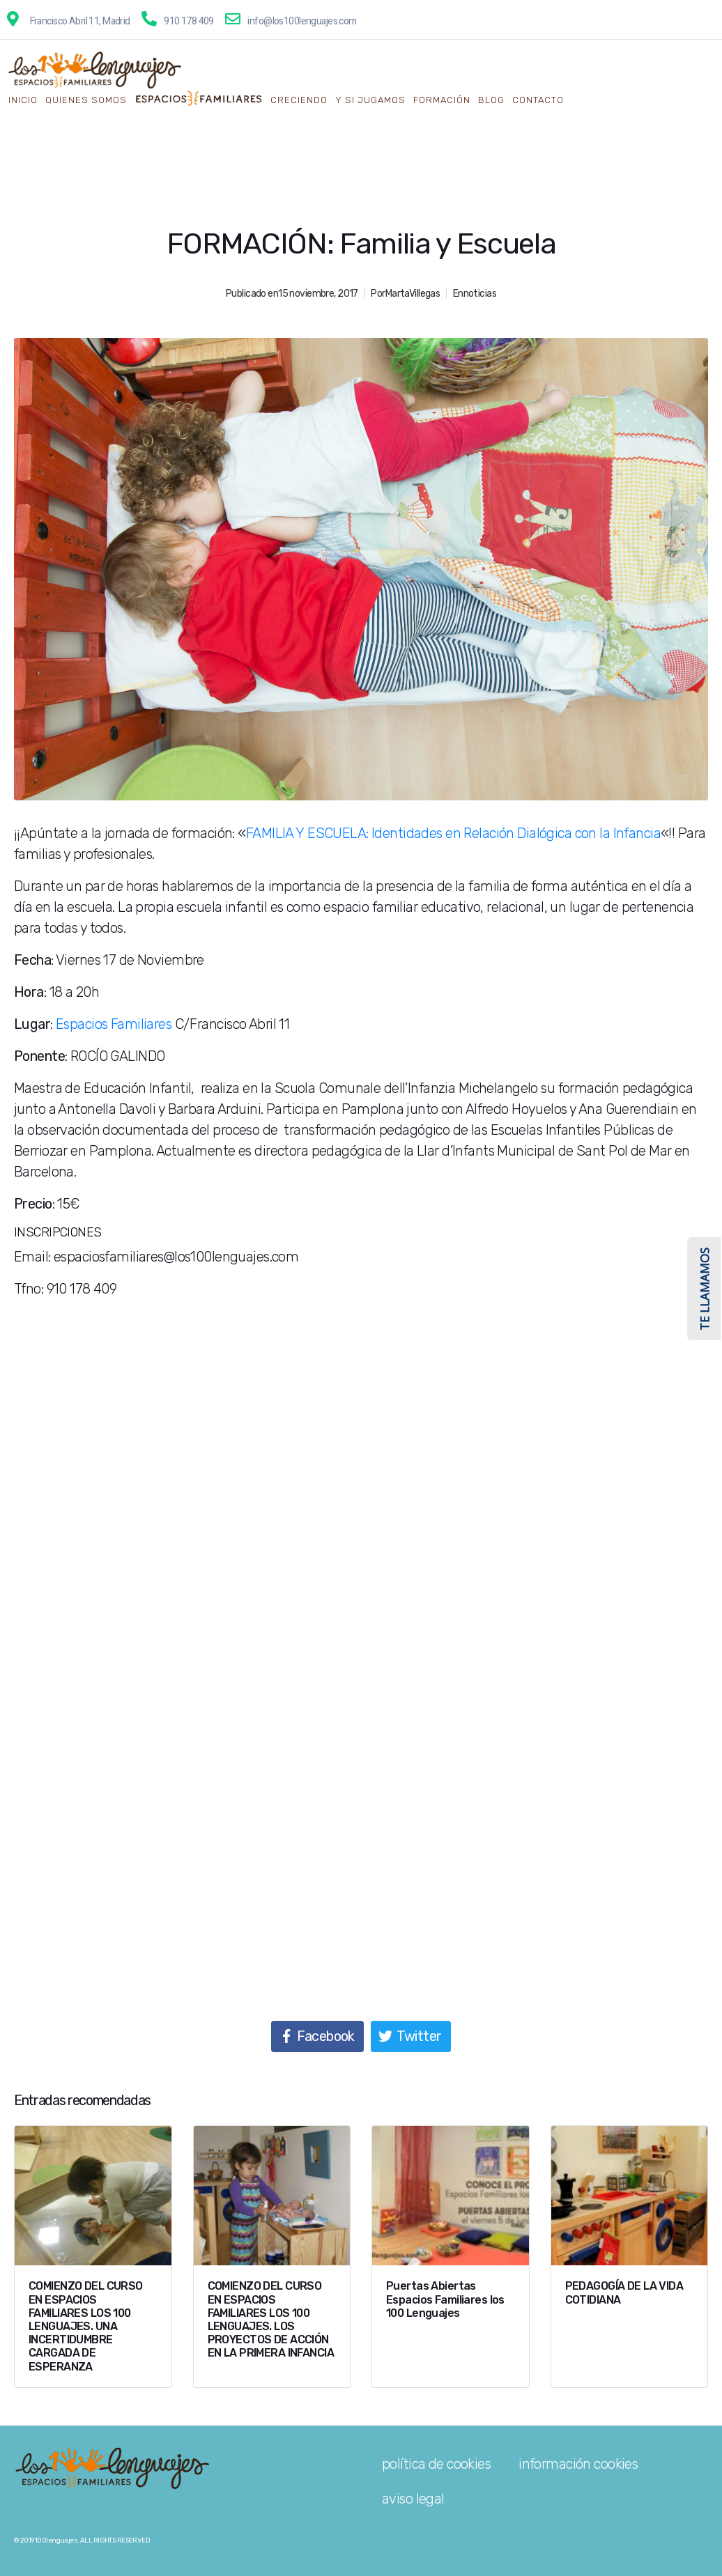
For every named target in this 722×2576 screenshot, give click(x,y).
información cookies (578, 2463)
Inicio (23, 100)
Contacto (538, 100)
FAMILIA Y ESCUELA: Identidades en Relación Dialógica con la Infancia (453, 833)
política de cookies (436, 2463)
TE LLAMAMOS (704, 1289)
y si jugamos (370, 100)
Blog (491, 100)
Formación (441, 100)
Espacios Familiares (113, 1024)
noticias (479, 294)
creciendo (299, 100)
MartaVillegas (412, 294)
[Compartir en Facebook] (317, 2036)
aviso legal (413, 2498)
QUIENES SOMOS (86, 100)
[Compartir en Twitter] (411, 2036)
